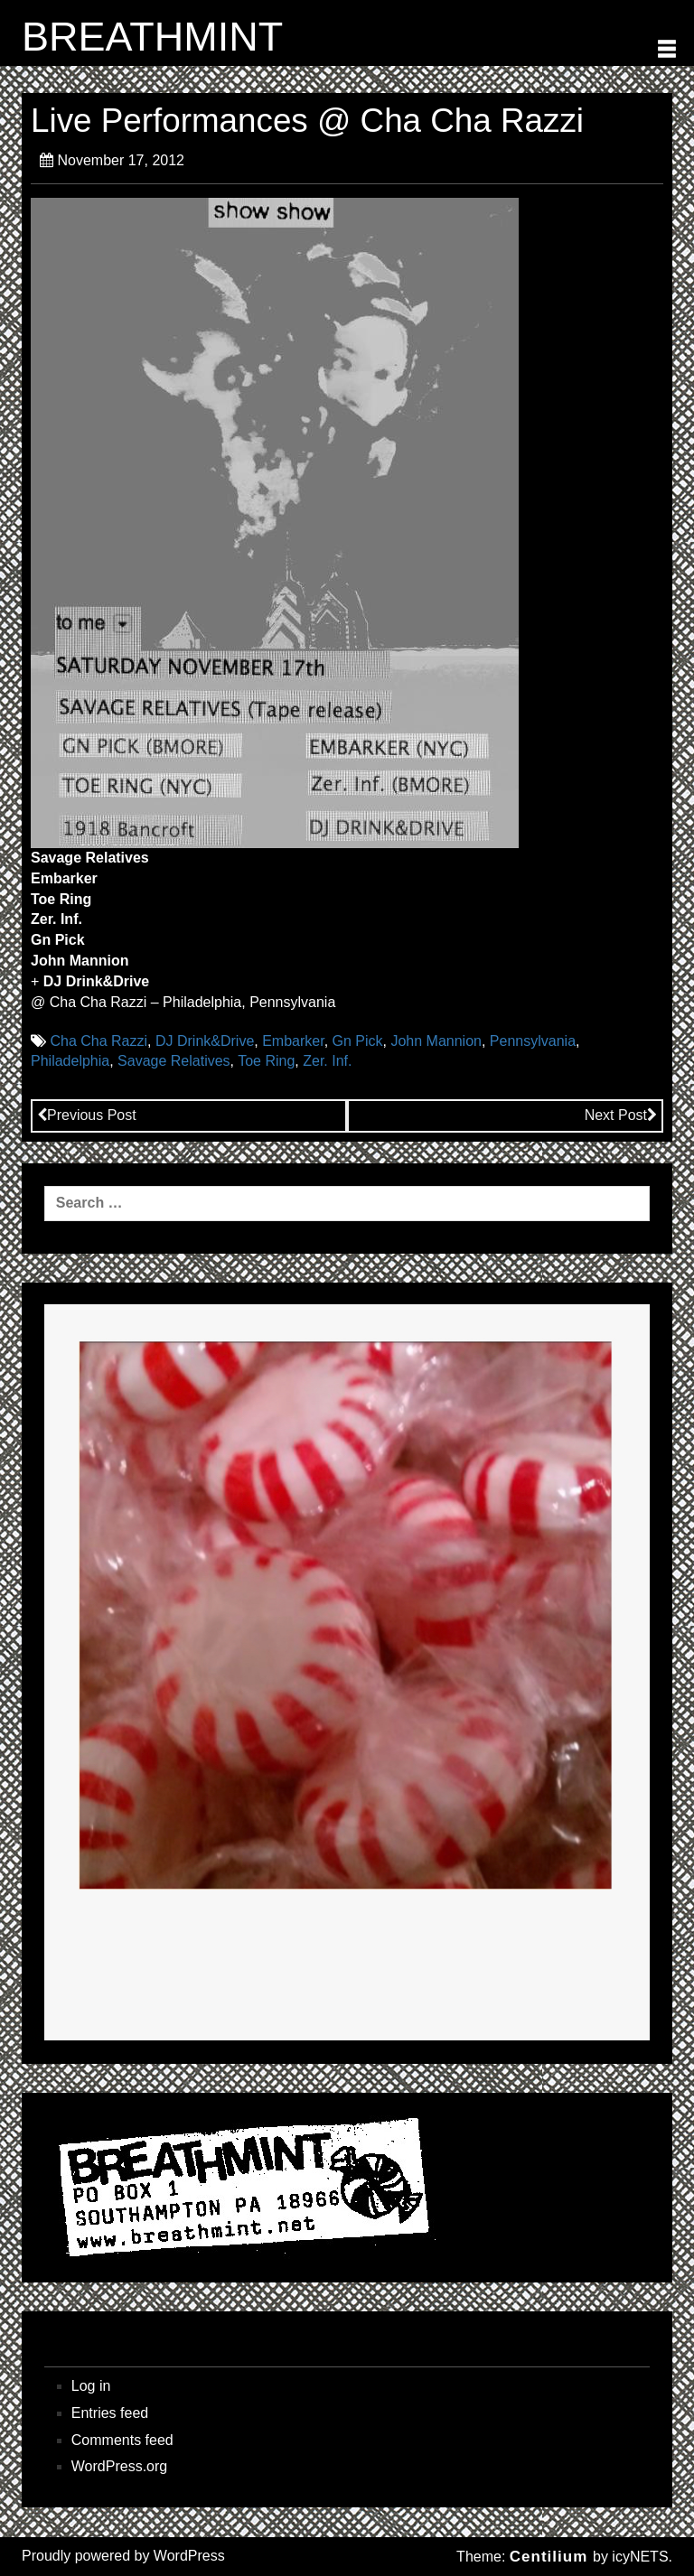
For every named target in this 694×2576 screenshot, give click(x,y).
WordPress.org (119, 2466)
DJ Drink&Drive (204, 1041)
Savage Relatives (173, 1061)
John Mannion (436, 1041)
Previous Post (86, 1115)
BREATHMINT (152, 37)
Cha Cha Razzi (98, 1041)
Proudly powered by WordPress (123, 2555)
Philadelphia (70, 1061)
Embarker (293, 1041)
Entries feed (109, 2413)
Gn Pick (358, 1041)
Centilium (548, 2556)
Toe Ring (266, 1061)
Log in (91, 2386)
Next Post (621, 1115)
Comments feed (122, 2440)
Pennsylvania (533, 1041)
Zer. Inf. (327, 1061)
